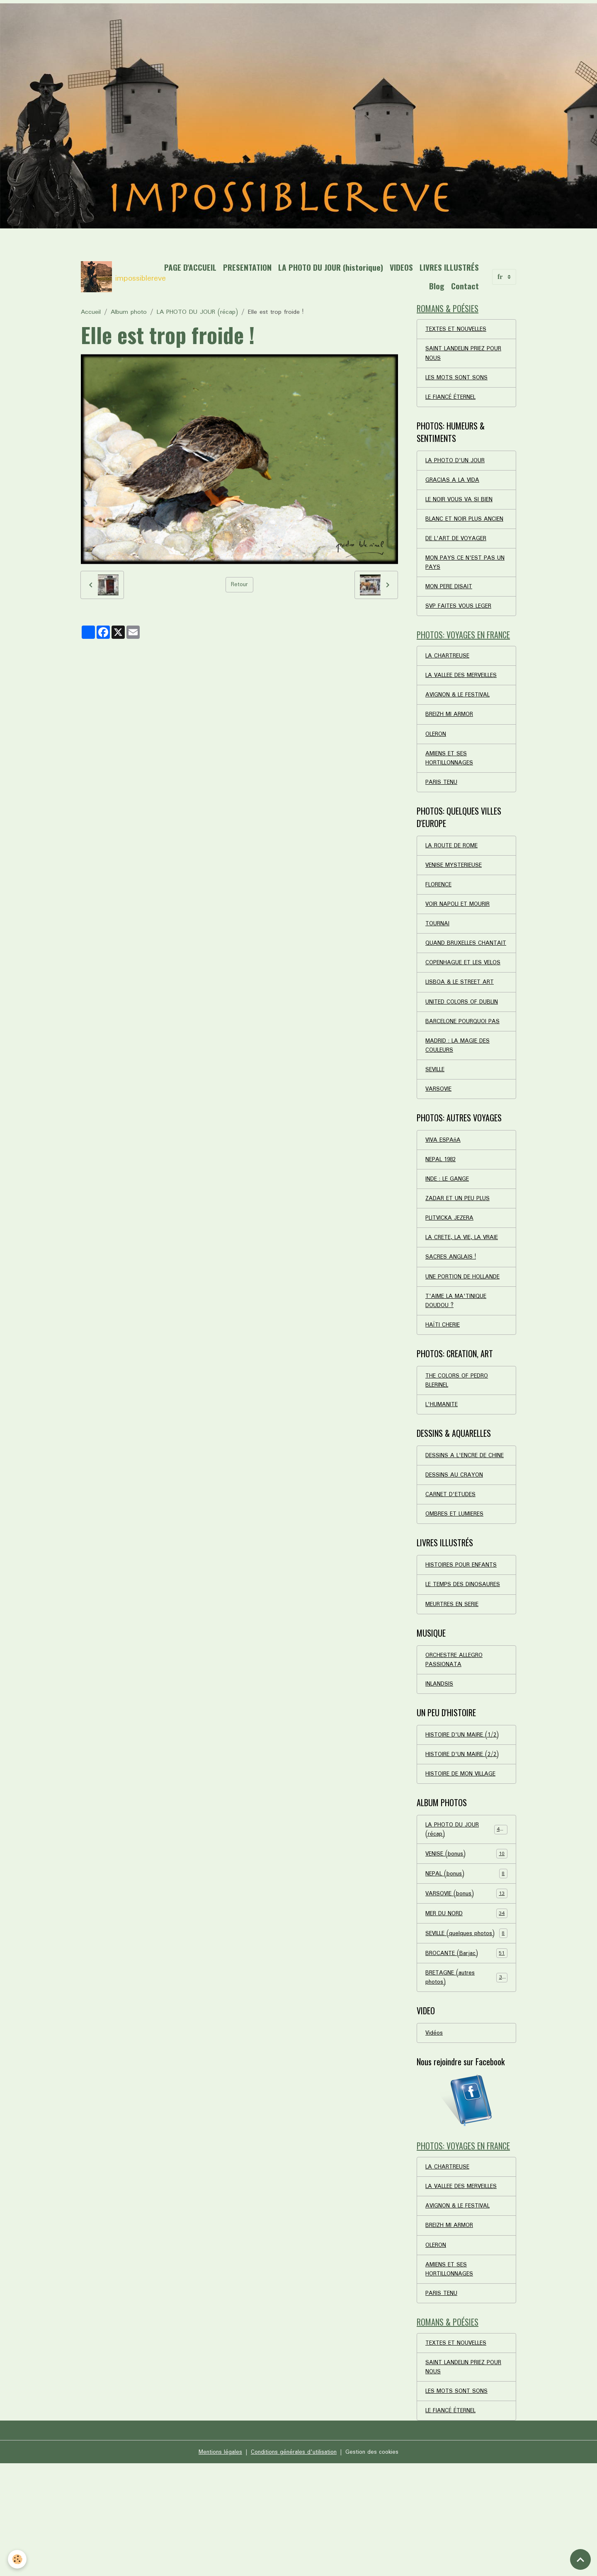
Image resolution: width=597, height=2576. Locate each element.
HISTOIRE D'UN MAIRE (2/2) (464, 1836)
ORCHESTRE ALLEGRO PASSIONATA (455, 1739)
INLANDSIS (439, 1764)
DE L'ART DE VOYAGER (458, 558)
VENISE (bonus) (466, 1938)
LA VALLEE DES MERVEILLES (464, 701)
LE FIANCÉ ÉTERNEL (452, 402)
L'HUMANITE (442, 1467)
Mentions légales (216, 2564)
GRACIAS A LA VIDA (453, 487)
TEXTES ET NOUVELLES (459, 331)
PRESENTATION (313, 267)
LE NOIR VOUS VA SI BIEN (461, 507)
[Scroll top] (580, 2559)
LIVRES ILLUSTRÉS (392, 286)
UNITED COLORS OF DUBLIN (464, 1049)
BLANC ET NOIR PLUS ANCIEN (455, 532)
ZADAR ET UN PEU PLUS (460, 1253)
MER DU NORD (466, 1999)
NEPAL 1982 (442, 1212)
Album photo (129, 312)
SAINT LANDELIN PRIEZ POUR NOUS (465, 356)
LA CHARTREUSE (448, 680)
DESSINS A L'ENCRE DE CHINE (457, 1523)
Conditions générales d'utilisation (293, 2564)
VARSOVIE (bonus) (466, 1979)
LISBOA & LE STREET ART (462, 1028)
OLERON (436, 761)
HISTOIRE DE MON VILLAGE (463, 1856)
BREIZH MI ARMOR (450, 741)
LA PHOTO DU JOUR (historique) (396, 267)
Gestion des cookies (375, 2564)
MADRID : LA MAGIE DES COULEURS (460, 1094)
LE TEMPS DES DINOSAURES (465, 1661)
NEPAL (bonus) (466, 1959)
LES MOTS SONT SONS (458, 382)
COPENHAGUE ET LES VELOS (466, 1008)
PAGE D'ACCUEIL (256, 267)
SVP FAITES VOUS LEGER (460, 628)
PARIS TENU (442, 812)
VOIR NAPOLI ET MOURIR (460, 937)
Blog (436, 286)
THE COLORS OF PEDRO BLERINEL (459, 1441)
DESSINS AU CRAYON (455, 1549)
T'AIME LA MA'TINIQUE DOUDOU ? (458, 1359)
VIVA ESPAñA (444, 1192)
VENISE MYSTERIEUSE (455, 897)
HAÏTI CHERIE (443, 1385)
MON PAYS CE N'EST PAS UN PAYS (462, 583)
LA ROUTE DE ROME (454, 876)
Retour (239, 585)
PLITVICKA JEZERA (451, 1273)
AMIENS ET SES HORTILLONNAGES (450, 787)
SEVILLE (436, 1120)
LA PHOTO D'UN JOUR (457, 466)
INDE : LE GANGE (448, 1232)
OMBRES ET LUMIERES (456, 1589)
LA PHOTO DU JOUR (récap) (197, 312)
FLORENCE (439, 917)
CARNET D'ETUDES (452, 1569)
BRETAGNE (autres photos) (466, 2075)
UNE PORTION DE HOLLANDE (465, 1334)
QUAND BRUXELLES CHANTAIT (452, 983)
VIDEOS (467, 267)
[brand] (118, 276)
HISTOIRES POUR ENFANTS (462, 1641)
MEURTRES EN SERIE (454, 1682)
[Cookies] (17, 2558)
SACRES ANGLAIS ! (451, 1314)
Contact (465, 286)
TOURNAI (438, 958)
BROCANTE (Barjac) (466, 2050)
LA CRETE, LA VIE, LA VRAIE (464, 1293)
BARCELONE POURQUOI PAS (464, 1069)
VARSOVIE (439, 1140)
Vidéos (434, 2132)
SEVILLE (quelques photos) (466, 2025)
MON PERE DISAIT (450, 608)
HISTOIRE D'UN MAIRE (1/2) (464, 1816)
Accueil (91, 312)
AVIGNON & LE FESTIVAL (460, 721)
